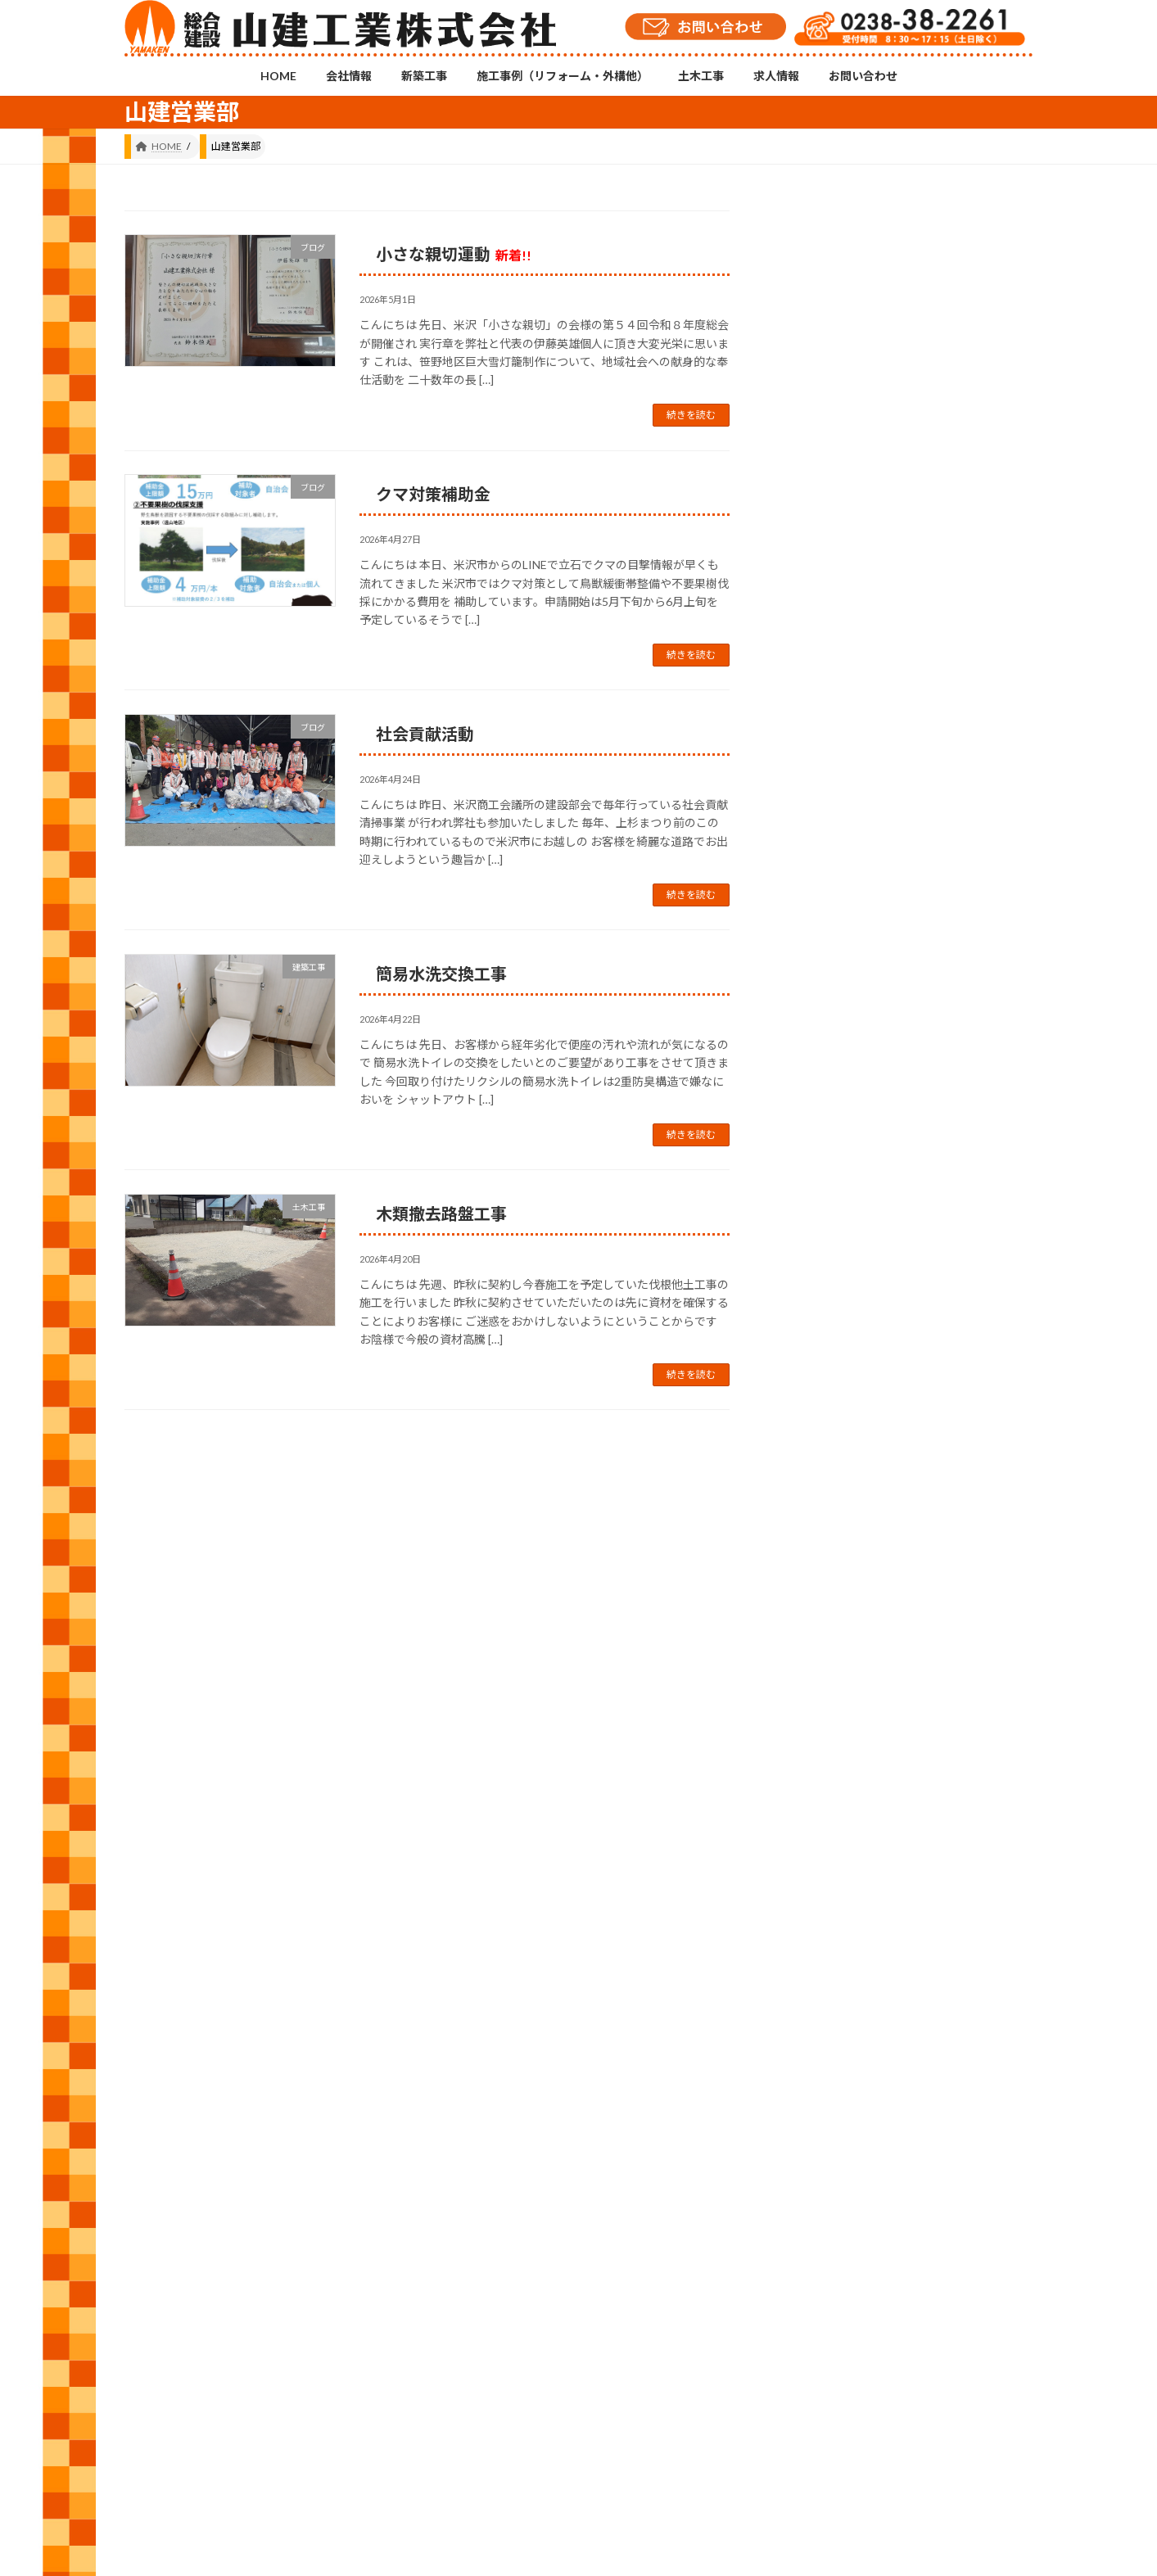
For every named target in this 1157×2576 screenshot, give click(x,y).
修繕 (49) (827, 1349)
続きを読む (691, 415)
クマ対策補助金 (433, 494)
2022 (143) (832, 1850)
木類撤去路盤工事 (441, 1213)
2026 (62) (829, 1652)
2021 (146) (832, 1900)
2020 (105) (832, 1949)
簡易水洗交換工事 (441, 973)
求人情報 (615, 2287)
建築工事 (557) (842, 1448)
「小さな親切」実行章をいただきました (971, 546)
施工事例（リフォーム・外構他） (418, 2287)
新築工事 (293, 2287)
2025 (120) (832, 1701)
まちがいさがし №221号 (971, 1013)
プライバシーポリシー (806, 2287)
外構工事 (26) (839, 1399)
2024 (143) (832, 1751)
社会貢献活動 (425, 733)
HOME (155, 2287)
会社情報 (222, 2287)
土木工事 (543, 2287)
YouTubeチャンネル (888, 2216)
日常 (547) (830, 1498)
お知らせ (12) (839, 1300)
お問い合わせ (696, 2287)
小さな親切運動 (453, 254)
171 (456, 1452)
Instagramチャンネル (578, 2205)
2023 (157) (832, 1800)
